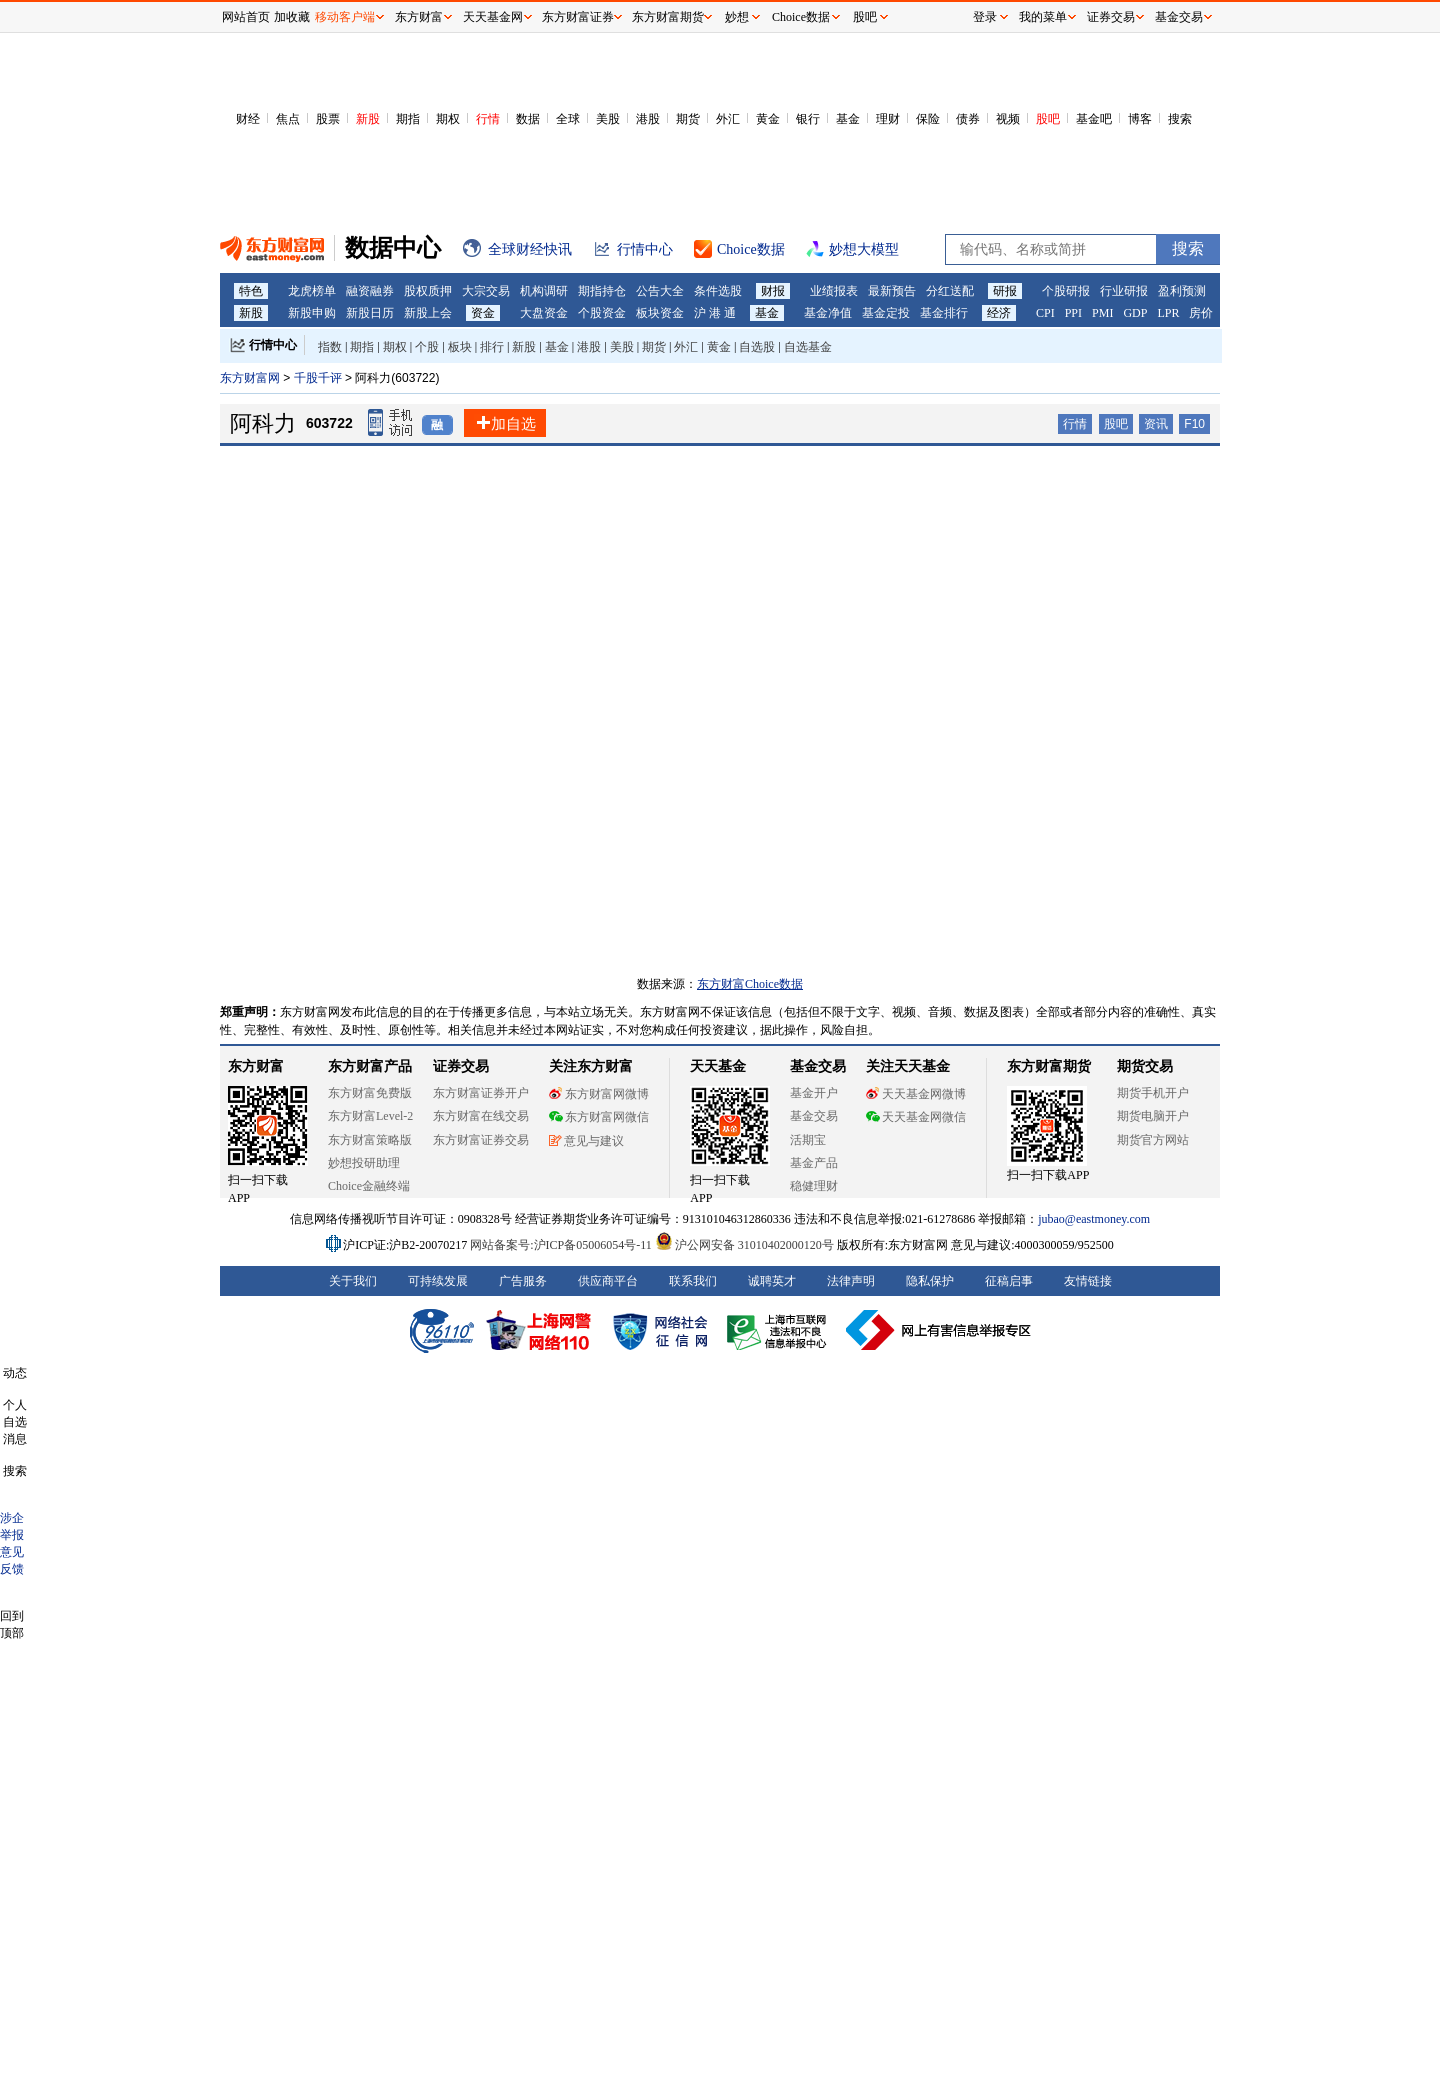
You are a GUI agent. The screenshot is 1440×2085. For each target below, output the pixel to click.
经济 (999, 313)
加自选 (505, 423)
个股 (427, 347)
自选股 (757, 347)
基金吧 (1094, 119)
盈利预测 (1182, 291)
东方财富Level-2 (370, 1116)
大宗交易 (486, 291)
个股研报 (1066, 291)
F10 (1194, 424)
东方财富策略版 (370, 1140)
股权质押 (428, 291)
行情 (488, 119)
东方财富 (256, 1066)
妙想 (737, 17)
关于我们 (353, 1281)
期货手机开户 (1153, 1093)
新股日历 (370, 313)
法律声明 (851, 1281)
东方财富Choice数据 (750, 984)
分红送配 (950, 291)
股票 (328, 119)
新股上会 (428, 313)
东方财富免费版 (370, 1093)
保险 (928, 119)
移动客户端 (345, 17)
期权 (448, 119)
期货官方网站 (1153, 1140)
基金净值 (828, 313)
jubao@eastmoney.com (1094, 1219)
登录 (985, 17)
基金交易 (814, 1116)
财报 (773, 291)
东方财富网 (250, 378)
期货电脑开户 (1153, 1116)
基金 (848, 119)
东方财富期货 (1049, 1066)
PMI (1102, 313)
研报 (1005, 291)
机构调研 (544, 291)
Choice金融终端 (369, 1186)
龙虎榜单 (312, 291)
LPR (1168, 313)
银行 (808, 119)
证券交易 (1111, 17)
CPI (1045, 313)
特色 (251, 291)
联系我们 (693, 1281)
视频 (1008, 119)
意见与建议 (586, 1141)
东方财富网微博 (599, 1094)
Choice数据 (801, 17)
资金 (483, 313)
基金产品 (814, 1163)
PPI (1073, 313)
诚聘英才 (772, 1281)
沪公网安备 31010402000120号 (744, 1245)
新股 (368, 119)
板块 (460, 347)
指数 (330, 347)
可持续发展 (438, 1281)
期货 (688, 119)
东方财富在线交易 (481, 1116)
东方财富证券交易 (481, 1140)
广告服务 (523, 1281)
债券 (968, 119)
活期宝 (808, 1140)
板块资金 (660, 313)
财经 (248, 119)
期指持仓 (602, 291)
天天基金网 (493, 17)
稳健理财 (814, 1186)
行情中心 (273, 345)
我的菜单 (1043, 17)
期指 (408, 119)
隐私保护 (930, 1281)
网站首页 (246, 17)
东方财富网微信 (599, 1117)
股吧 (1048, 119)
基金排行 (944, 313)
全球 (568, 119)
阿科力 (263, 423)
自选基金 (808, 347)
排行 (492, 347)
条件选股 (718, 291)
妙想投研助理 (364, 1163)
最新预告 (892, 291)
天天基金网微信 (916, 1117)
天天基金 (718, 1066)
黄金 (768, 119)
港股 (648, 119)
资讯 (1156, 424)
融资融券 (370, 291)
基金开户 (814, 1093)
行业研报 (1124, 291)
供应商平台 (608, 1281)
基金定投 (886, 313)
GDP (1135, 313)
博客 (1140, 119)
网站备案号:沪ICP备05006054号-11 (562, 1245)
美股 (608, 119)
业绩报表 (834, 291)
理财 (888, 119)
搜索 (1180, 119)
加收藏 (292, 17)
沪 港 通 (715, 313)
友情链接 (1088, 1281)
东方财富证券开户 (481, 1093)
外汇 (728, 119)
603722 (329, 423)
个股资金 (602, 313)
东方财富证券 (578, 17)
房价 (1201, 313)
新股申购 (312, 313)
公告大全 (660, 291)
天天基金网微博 (916, 1094)
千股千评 (319, 378)
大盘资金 (544, 313)
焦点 (288, 119)
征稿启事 (1009, 1281)
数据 (528, 119)
